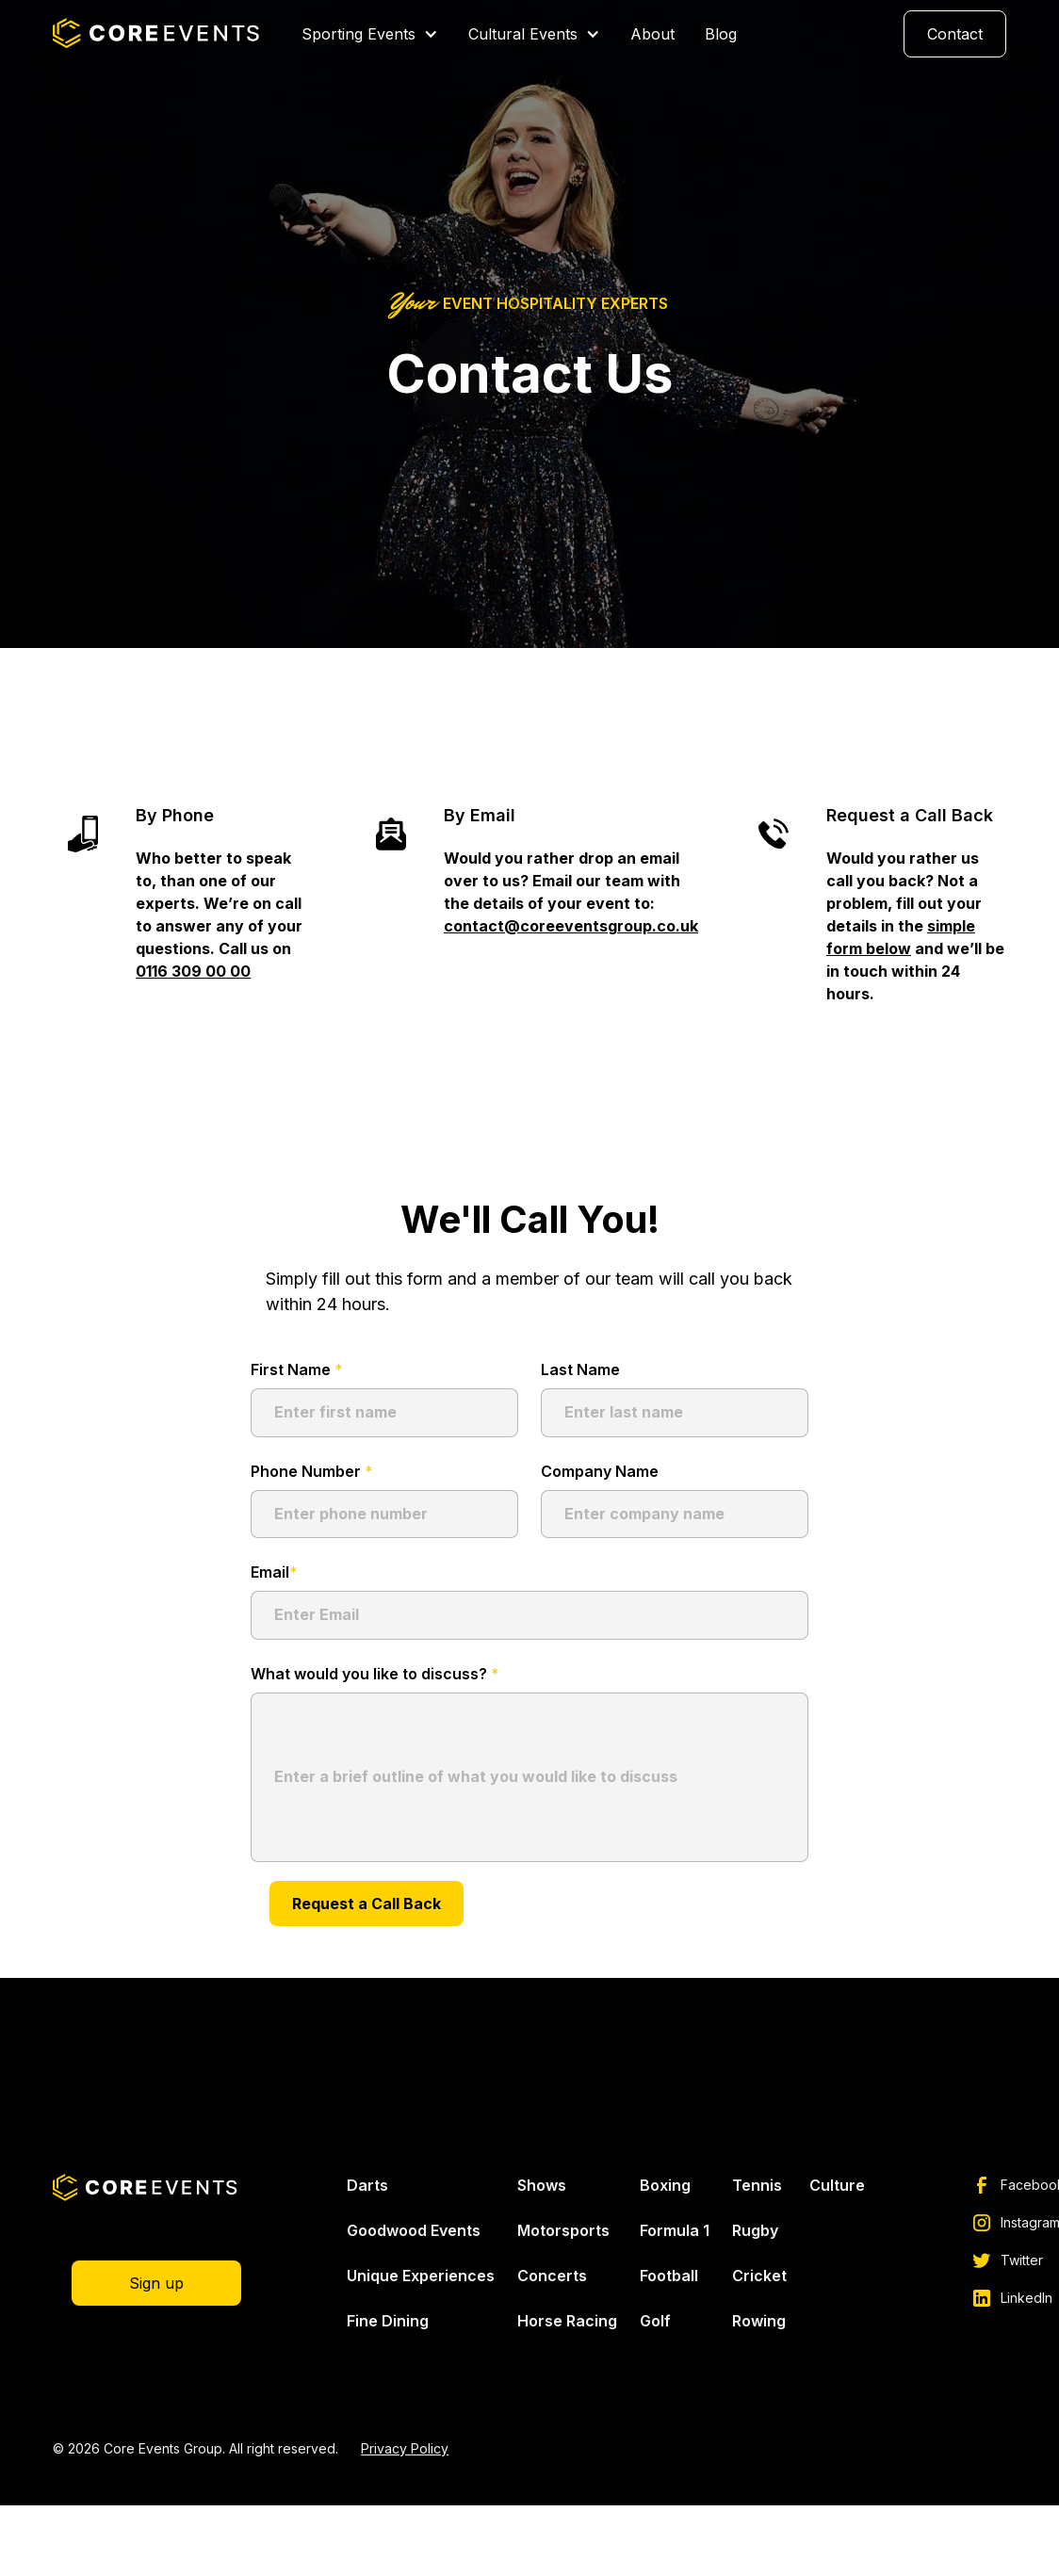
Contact (955, 33)
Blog (721, 33)
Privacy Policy (404, 2448)
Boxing (665, 2185)
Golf (655, 2320)
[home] (158, 34)
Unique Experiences (421, 2275)
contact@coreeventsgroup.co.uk (571, 925)
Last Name (580, 1369)
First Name (297, 1369)
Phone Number (312, 1471)
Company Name (600, 1471)
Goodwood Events (414, 2230)
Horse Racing (567, 2320)
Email (274, 1572)
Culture (837, 2185)
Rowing (759, 2320)
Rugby (755, 2230)
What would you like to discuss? (375, 1673)
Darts (367, 2185)
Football (669, 2275)
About (652, 33)
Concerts (552, 2275)
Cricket (759, 2275)
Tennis (757, 2185)
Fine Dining (388, 2320)
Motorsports (563, 2230)
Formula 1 (674, 2230)
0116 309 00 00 (193, 971)
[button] (369, 34)
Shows (541, 2185)
